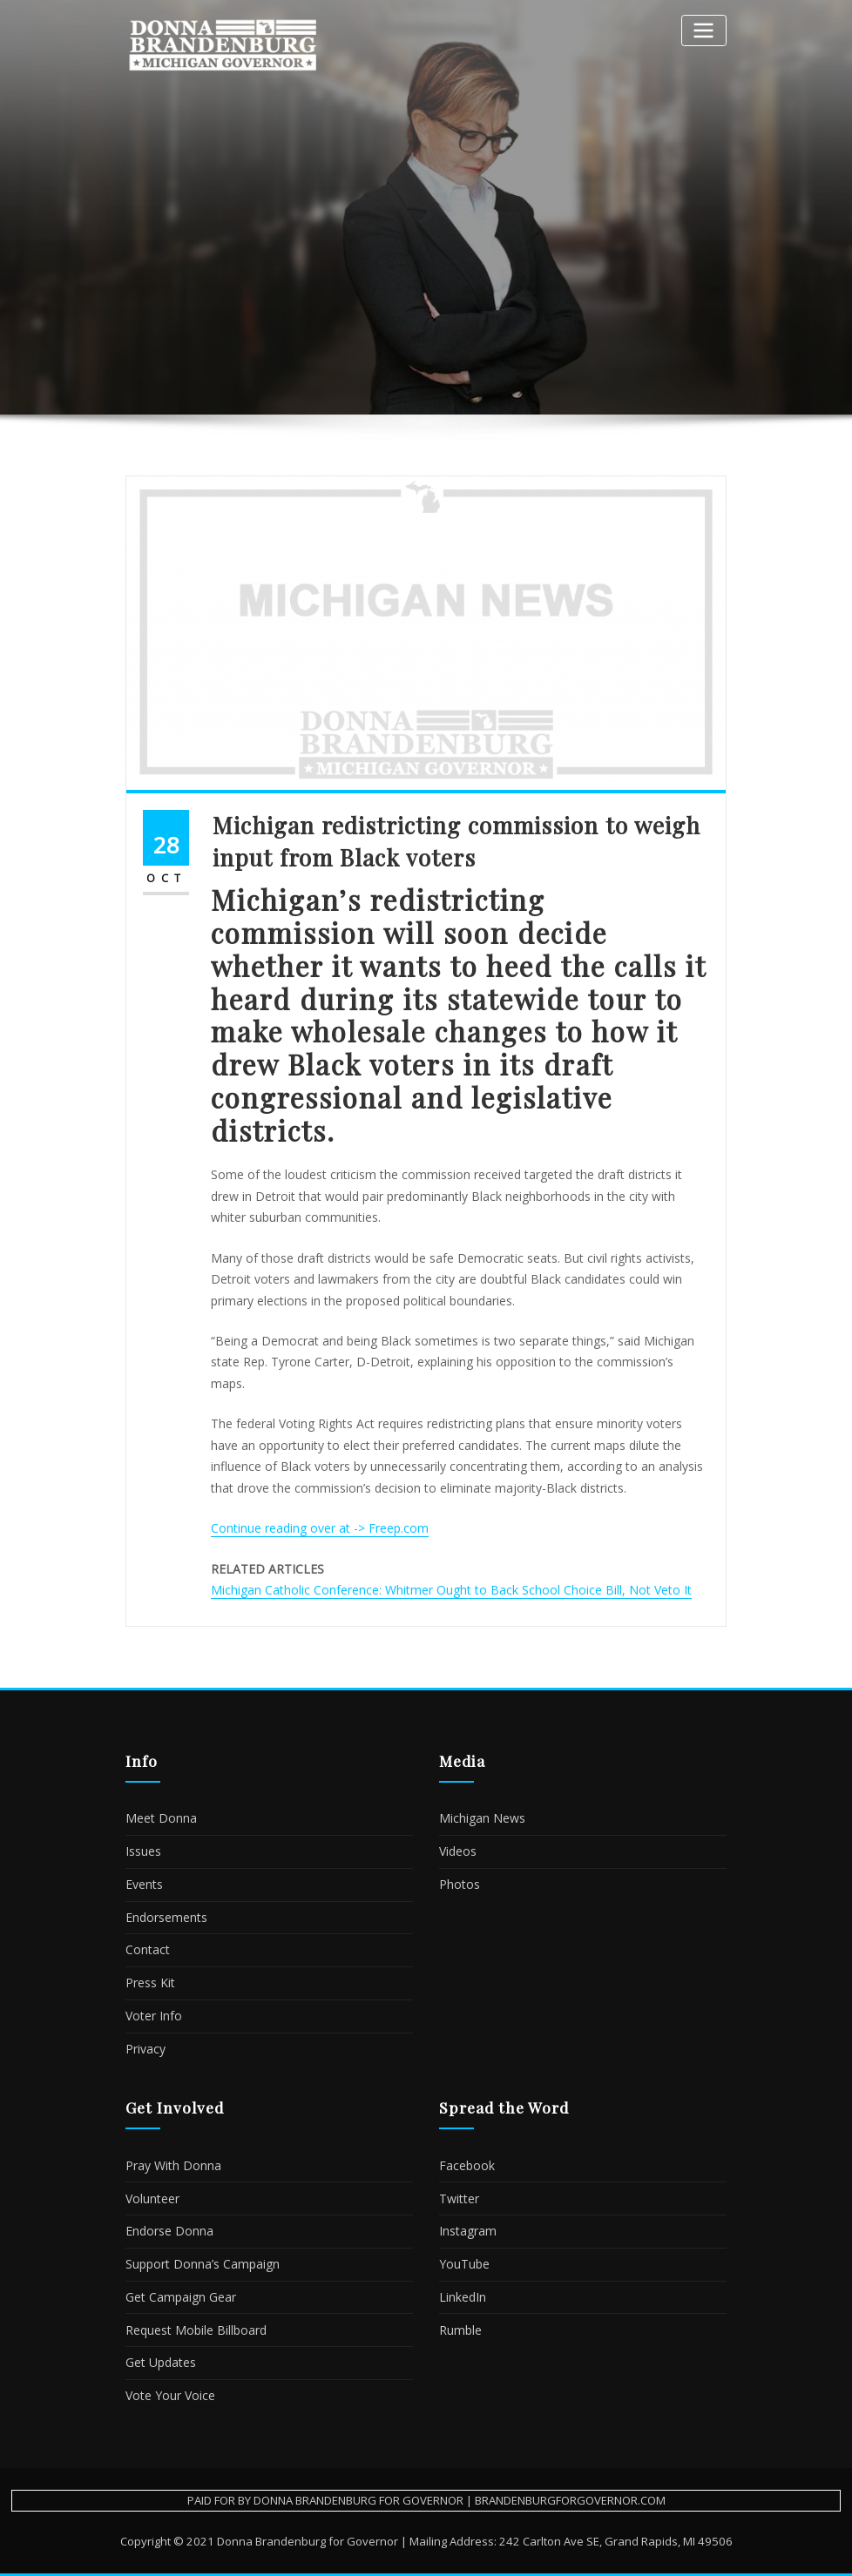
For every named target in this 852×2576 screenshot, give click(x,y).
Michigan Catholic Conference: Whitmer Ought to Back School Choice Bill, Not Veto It (451, 1589)
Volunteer (152, 2198)
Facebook (467, 2165)
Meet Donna (161, 1818)
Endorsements (166, 1917)
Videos (458, 1851)
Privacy (145, 2048)
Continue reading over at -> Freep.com (320, 1528)
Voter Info (153, 2015)
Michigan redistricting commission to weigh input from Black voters (456, 841)
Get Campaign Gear (180, 2297)
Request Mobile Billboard (196, 2330)
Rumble (460, 2330)
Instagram (468, 2230)
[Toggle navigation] (704, 30)
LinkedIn (462, 2297)
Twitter (459, 2198)
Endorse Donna (169, 2230)
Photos (459, 1884)
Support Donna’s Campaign (202, 2264)
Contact (147, 1949)
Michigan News (482, 1818)
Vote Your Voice (170, 2395)
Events (144, 1884)
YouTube (464, 2264)
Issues (143, 1851)
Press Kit (150, 1982)
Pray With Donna (173, 2165)
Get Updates (160, 2362)
